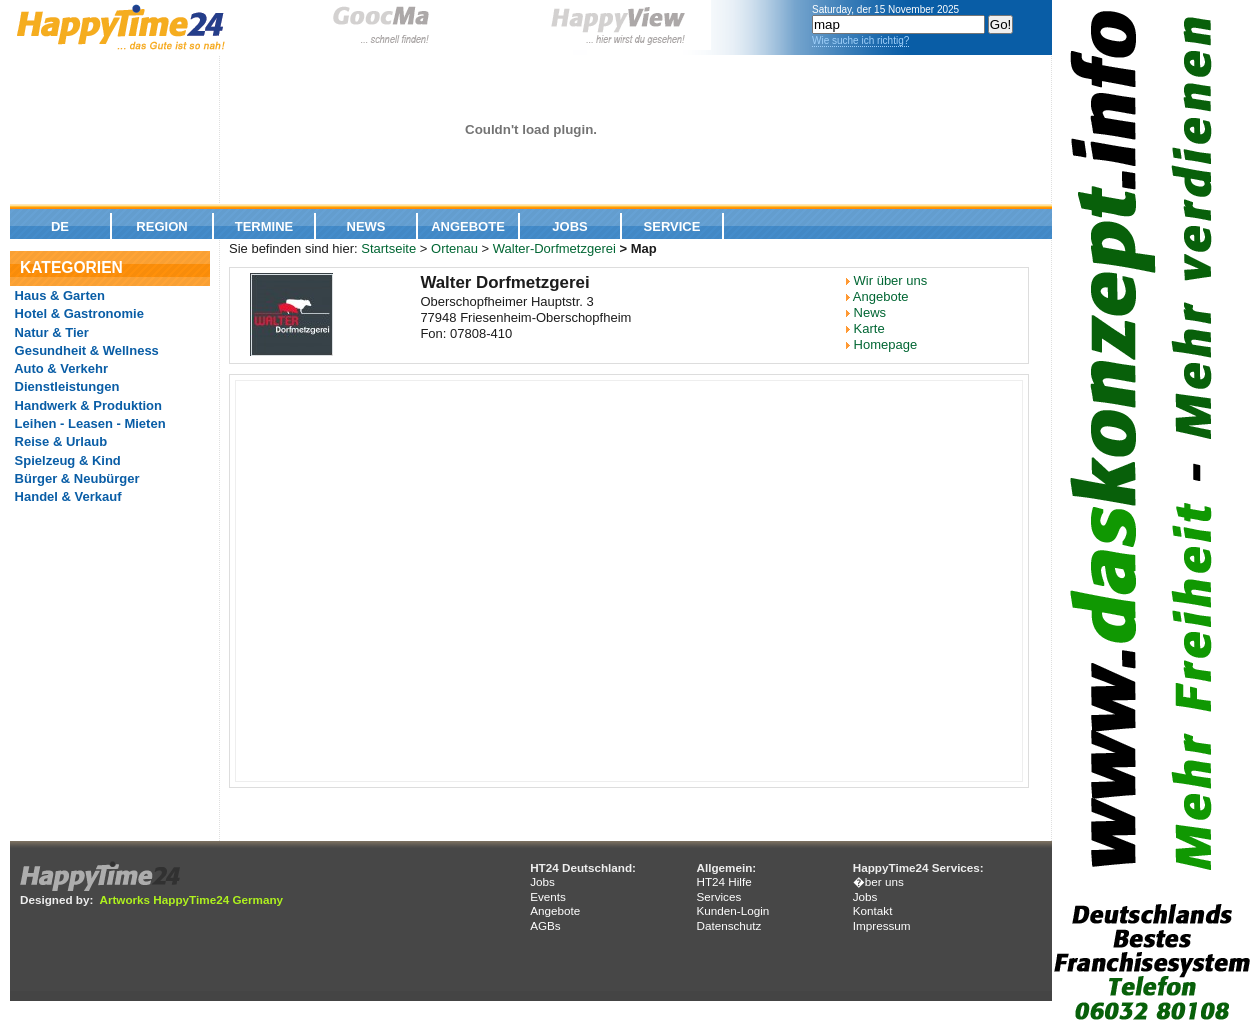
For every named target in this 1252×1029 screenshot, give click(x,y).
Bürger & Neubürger (75, 478)
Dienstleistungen (65, 386)
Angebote (468, 226)
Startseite (388, 248)
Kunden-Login (732, 910)
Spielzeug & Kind (66, 460)
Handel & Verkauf (66, 496)
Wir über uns (891, 280)
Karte (869, 328)
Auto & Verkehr (59, 368)
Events (548, 896)
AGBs (545, 925)
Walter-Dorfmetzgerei (554, 248)
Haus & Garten (58, 295)
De (60, 226)
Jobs (569, 226)
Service (672, 226)
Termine (264, 226)
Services (718, 896)
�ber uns (878, 881)
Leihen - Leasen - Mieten (88, 423)
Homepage (886, 344)
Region (161, 226)
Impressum (882, 925)
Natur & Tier (50, 332)
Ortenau (454, 248)
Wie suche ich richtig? (860, 40)
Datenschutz (728, 925)
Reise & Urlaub (59, 441)
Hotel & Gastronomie (77, 313)
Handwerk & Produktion (86, 405)
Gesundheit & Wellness (85, 350)
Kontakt (873, 910)
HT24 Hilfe (723, 881)
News (366, 226)
